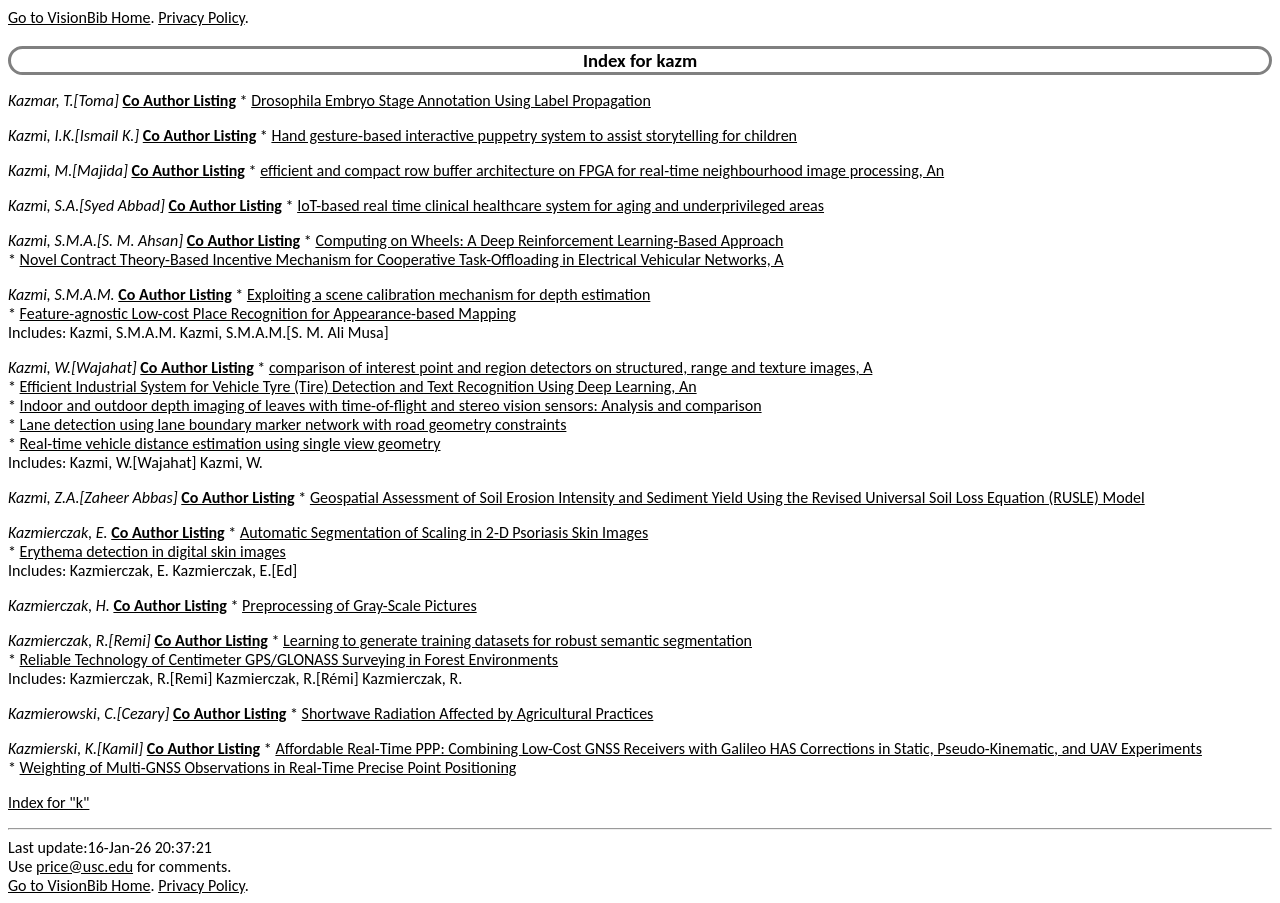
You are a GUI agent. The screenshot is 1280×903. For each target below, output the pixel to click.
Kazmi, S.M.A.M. (61, 294)
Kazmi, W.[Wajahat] (72, 367)
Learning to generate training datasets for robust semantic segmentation (517, 640)
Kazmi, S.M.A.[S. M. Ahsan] (95, 240)
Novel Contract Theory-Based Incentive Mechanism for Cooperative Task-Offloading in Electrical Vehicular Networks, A (402, 259)
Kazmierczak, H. (59, 605)
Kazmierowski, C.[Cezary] (88, 713)
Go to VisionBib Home (79, 17)
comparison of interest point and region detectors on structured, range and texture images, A (570, 367)
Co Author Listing (179, 100)
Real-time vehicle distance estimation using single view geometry (230, 443)
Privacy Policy (201, 17)
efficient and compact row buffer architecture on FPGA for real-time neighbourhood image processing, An (602, 170)
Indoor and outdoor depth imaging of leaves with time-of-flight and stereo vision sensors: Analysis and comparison (391, 405)
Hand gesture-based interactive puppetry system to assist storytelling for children (534, 135)
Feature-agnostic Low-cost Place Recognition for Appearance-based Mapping (268, 313)
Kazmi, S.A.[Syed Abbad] (86, 205)
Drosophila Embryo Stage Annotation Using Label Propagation (451, 100)
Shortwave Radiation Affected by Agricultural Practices (478, 713)
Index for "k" (48, 802)
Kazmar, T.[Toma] (63, 100)
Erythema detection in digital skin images (153, 551)
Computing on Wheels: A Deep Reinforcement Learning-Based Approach (549, 240)
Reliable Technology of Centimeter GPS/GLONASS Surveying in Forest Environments (289, 659)
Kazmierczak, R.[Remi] (79, 640)
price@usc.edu (84, 866)
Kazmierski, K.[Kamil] (75, 748)
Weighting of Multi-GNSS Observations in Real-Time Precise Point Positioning (268, 767)
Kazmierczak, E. (58, 532)
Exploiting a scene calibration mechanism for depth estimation (448, 294)
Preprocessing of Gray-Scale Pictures (359, 605)
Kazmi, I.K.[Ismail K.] (73, 135)
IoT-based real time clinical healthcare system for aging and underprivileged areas (560, 205)
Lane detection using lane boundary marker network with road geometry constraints (293, 424)
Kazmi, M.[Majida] (68, 170)
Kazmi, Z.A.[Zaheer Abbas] (93, 497)
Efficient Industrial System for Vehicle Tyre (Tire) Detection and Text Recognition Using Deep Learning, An (358, 386)
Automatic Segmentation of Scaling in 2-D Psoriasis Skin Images (444, 532)
